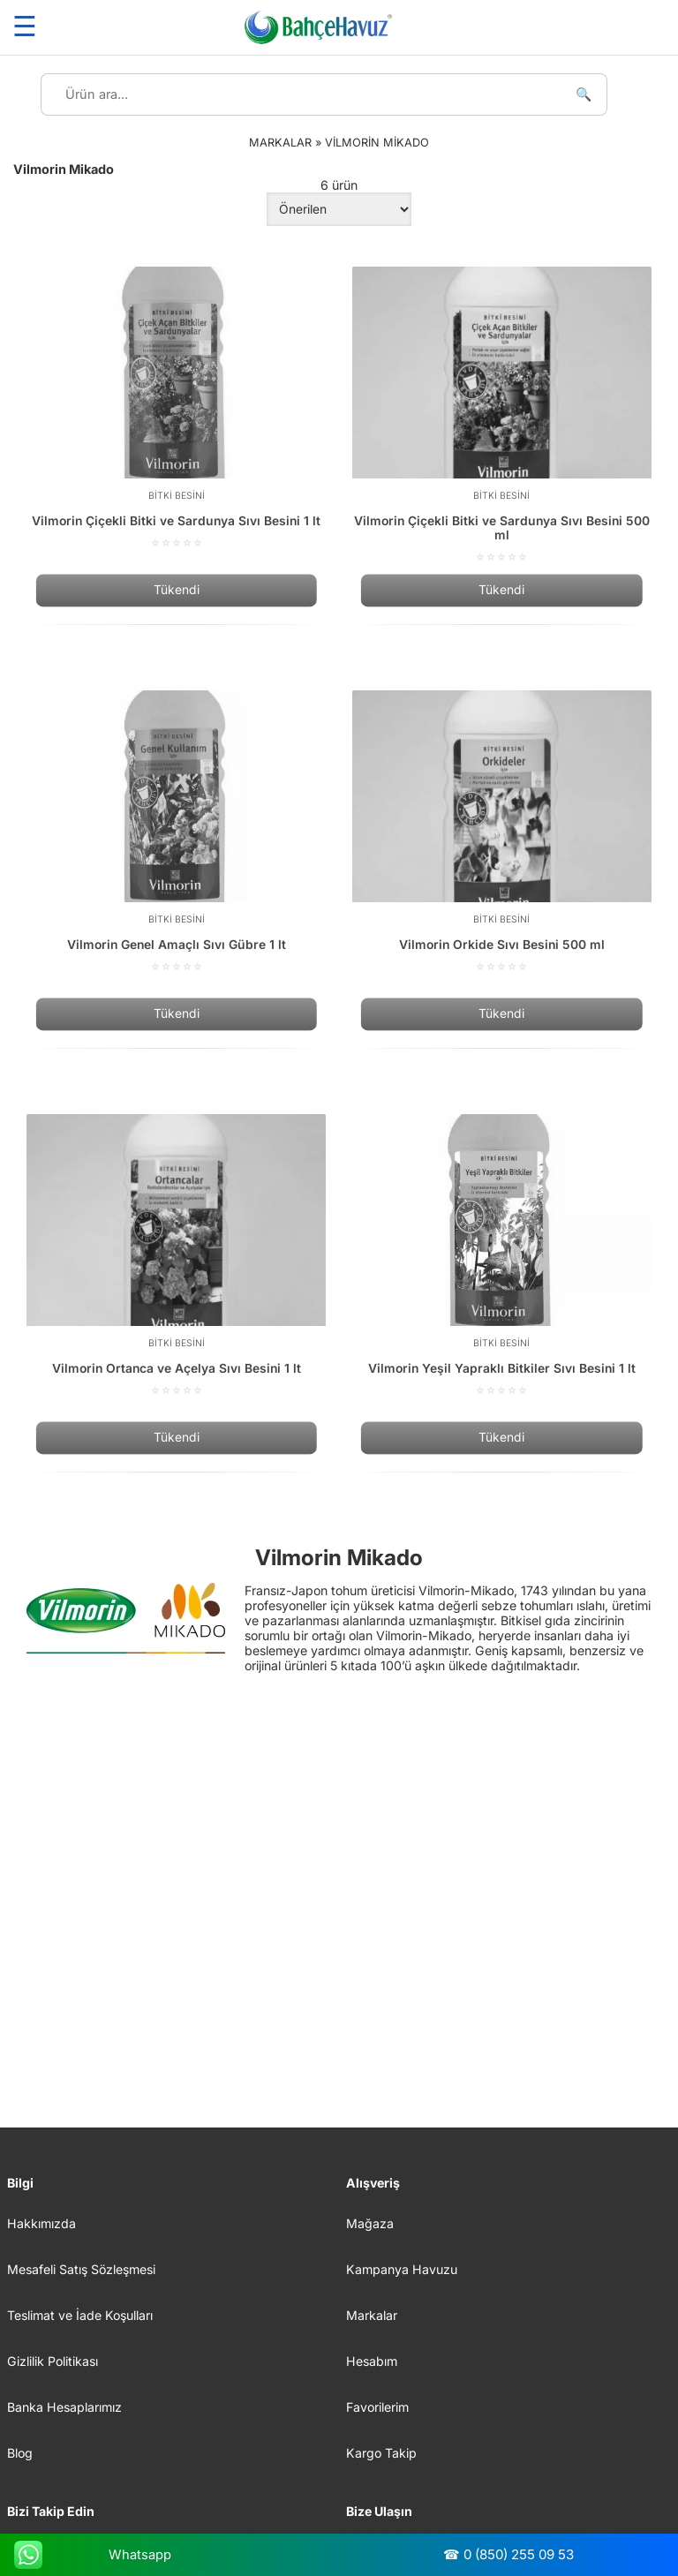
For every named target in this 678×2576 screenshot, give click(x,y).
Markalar (371, 2315)
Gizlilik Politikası (52, 2361)
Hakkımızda (41, 2223)
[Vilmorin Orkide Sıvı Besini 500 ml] (502, 831)
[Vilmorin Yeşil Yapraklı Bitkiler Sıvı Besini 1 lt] (502, 1255)
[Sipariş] (339, 209)
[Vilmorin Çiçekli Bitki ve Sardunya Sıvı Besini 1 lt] (176, 408)
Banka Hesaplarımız (64, 2406)
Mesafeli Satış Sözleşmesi (81, 2269)
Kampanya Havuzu (401, 2269)
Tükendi (177, 591)
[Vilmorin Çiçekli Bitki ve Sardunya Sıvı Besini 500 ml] (502, 415)
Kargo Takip (381, 2452)
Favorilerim (377, 2406)
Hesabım (371, 2361)
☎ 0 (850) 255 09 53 (508, 2554)
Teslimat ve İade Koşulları (80, 2315)
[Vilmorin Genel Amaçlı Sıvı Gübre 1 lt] (176, 831)
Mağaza (370, 2223)
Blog (20, 2452)
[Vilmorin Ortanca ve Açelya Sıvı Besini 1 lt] (176, 1255)
